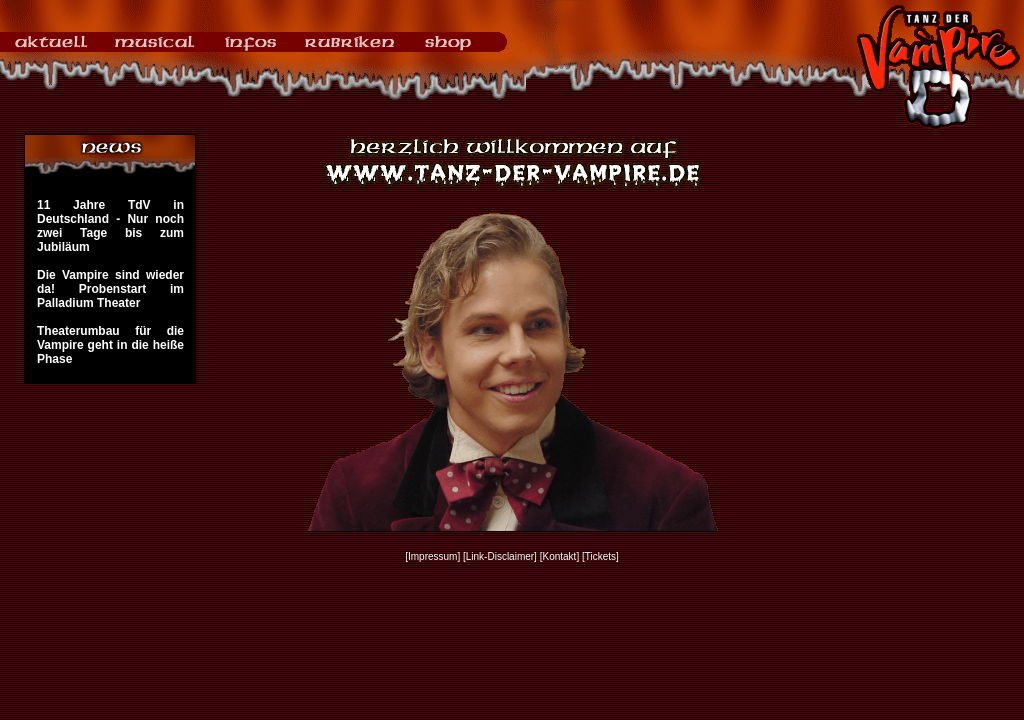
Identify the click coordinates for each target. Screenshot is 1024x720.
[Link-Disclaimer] (500, 556)
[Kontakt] (559, 556)
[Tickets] (600, 556)
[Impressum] (432, 556)
